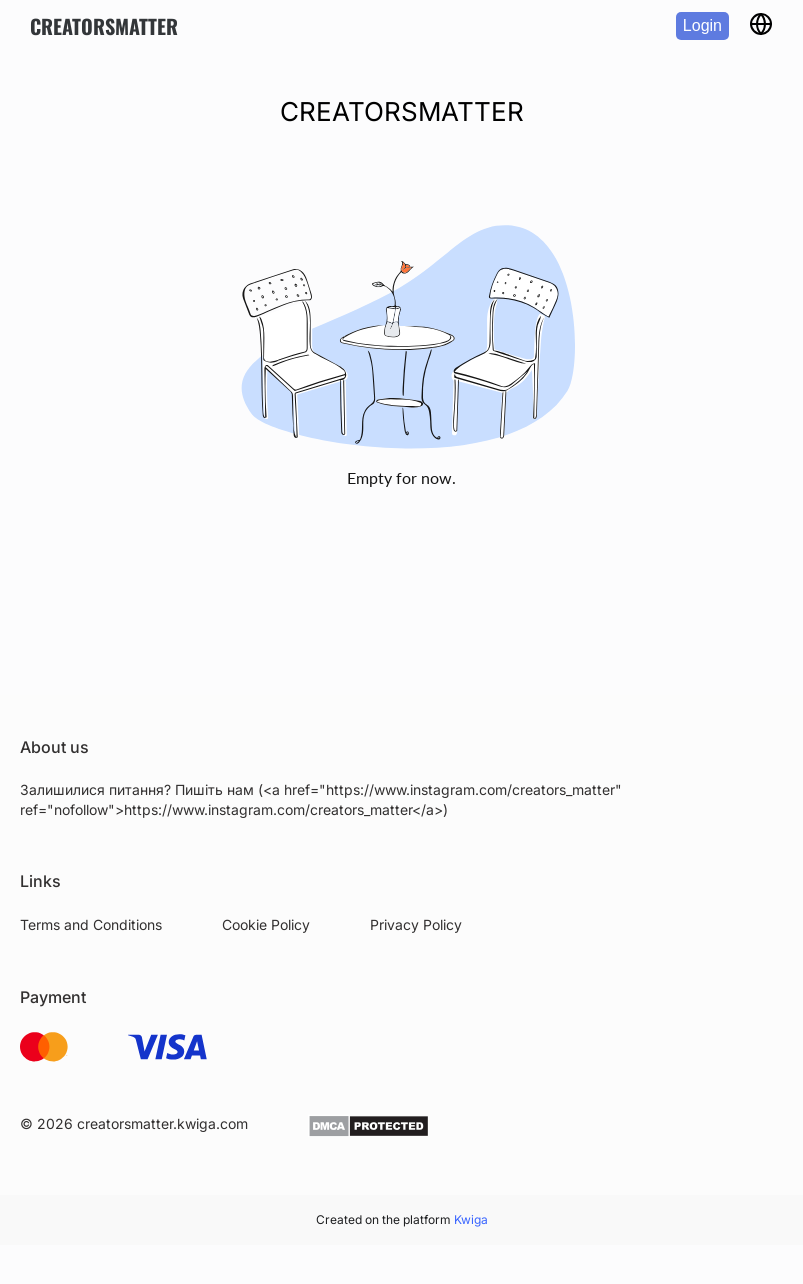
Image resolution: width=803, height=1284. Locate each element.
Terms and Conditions (91, 924)
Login (702, 25)
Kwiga (471, 1219)
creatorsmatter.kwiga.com (162, 1123)
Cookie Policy (266, 924)
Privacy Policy (416, 924)
